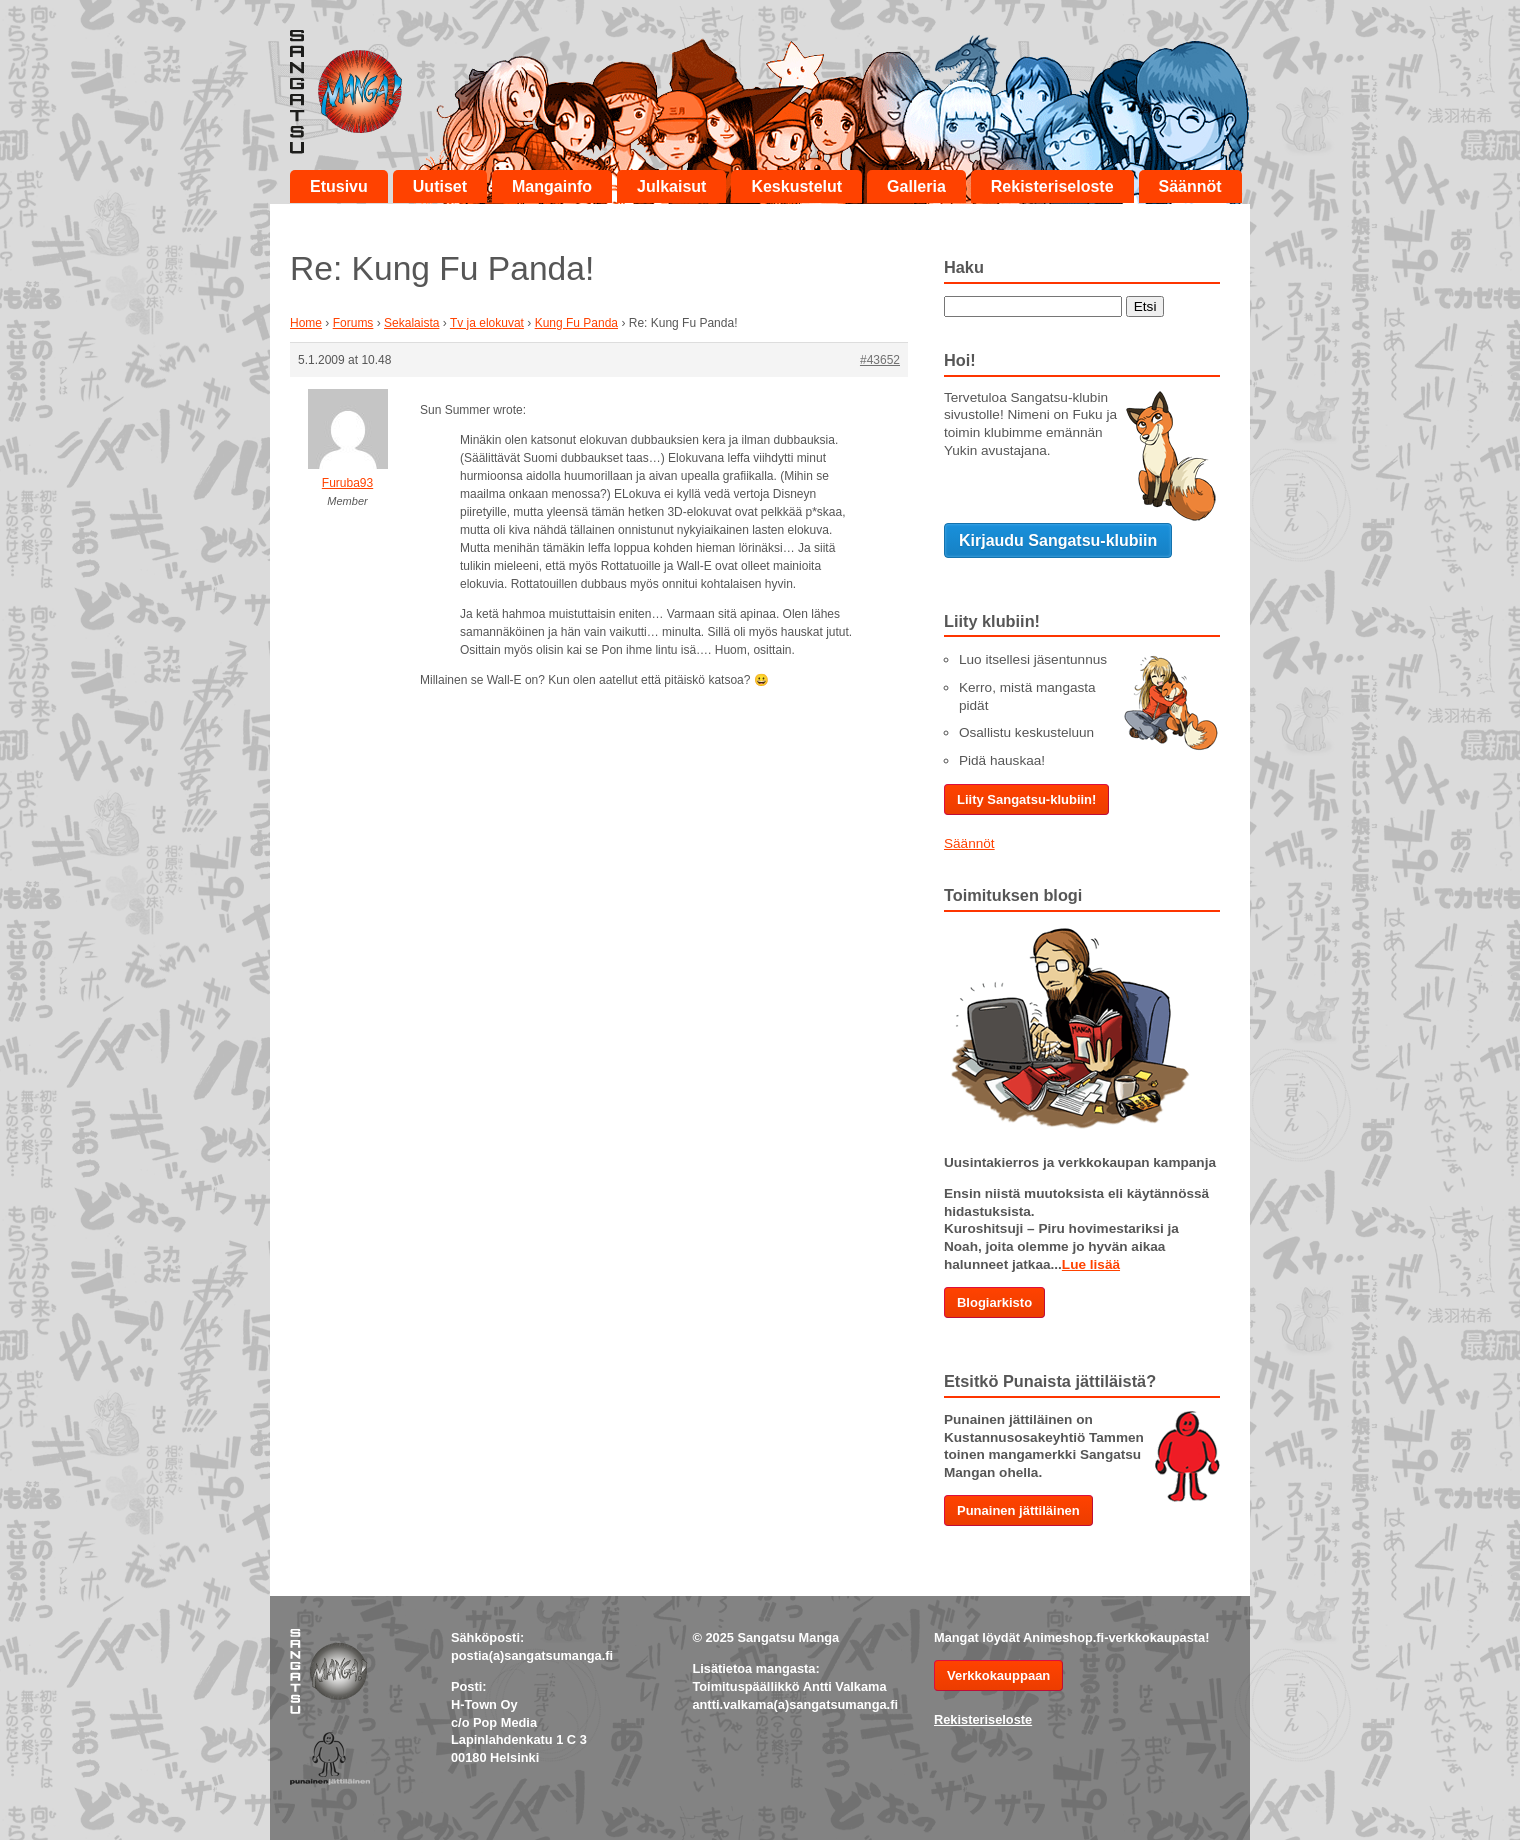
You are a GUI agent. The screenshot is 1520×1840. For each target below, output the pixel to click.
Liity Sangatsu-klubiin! (1026, 799)
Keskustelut (796, 186)
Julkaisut (671, 186)
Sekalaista (411, 323)
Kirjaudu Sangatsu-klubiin (1058, 540)
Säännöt (1190, 186)
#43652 (880, 360)
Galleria (916, 186)
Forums (353, 323)
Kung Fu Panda (576, 323)
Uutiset (440, 186)
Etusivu (339, 186)
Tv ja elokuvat (487, 323)
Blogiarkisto (994, 1302)
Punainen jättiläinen (1018, 1510)
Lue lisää (1091, 1264)
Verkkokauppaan (998, 1675)
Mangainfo (552, 186)
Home (306, 323)
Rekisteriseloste (1052, 186)
